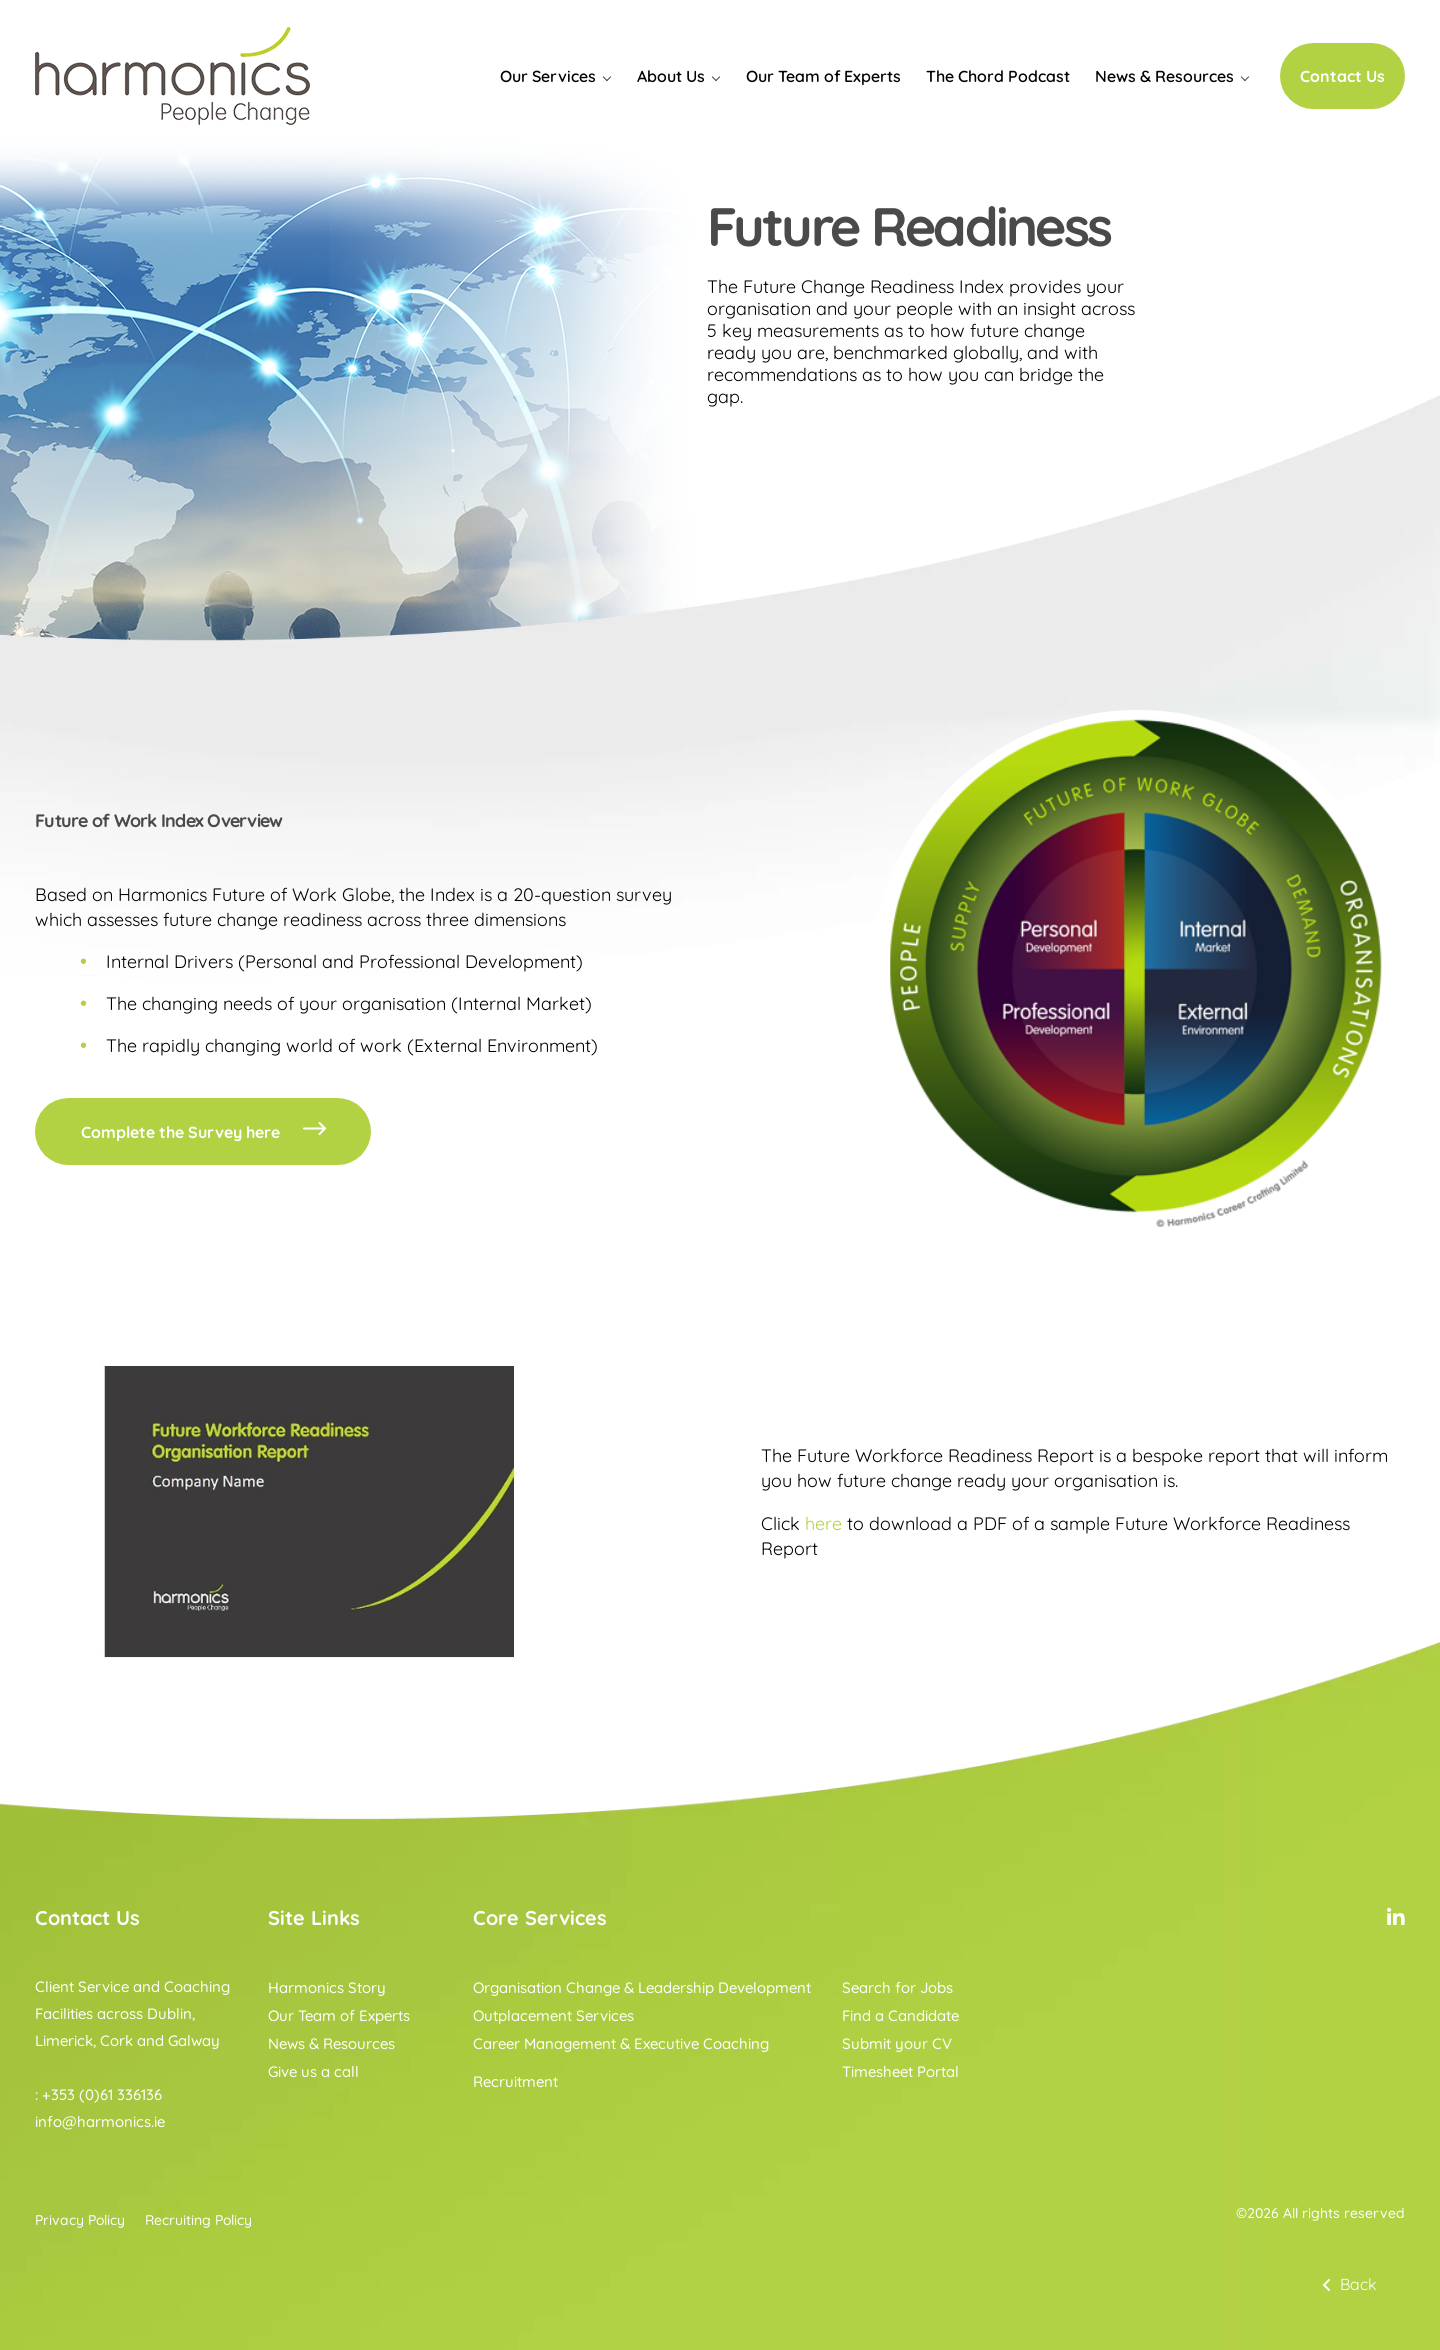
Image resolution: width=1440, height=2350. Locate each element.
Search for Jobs (897, 1987)
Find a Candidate (900, 2015)
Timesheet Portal (900, 2071)
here (823, 1523)
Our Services (548, 76)
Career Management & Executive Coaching (621, 2043)
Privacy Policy (80, 2220)
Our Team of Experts (823, 76)
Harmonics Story (327, 1987)
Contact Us (1342, 76)
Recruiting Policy (198, 2220)
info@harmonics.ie (100, 2121)
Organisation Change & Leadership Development (642, 1987)
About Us (671, 76)
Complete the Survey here (205, 1132)
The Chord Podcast (998, 76)
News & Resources (1164, 76)
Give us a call (313, 2071)
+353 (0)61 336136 (102, 2094)
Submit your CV (897, 2043)
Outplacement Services (553, 2015)
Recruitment (515, 2081)
